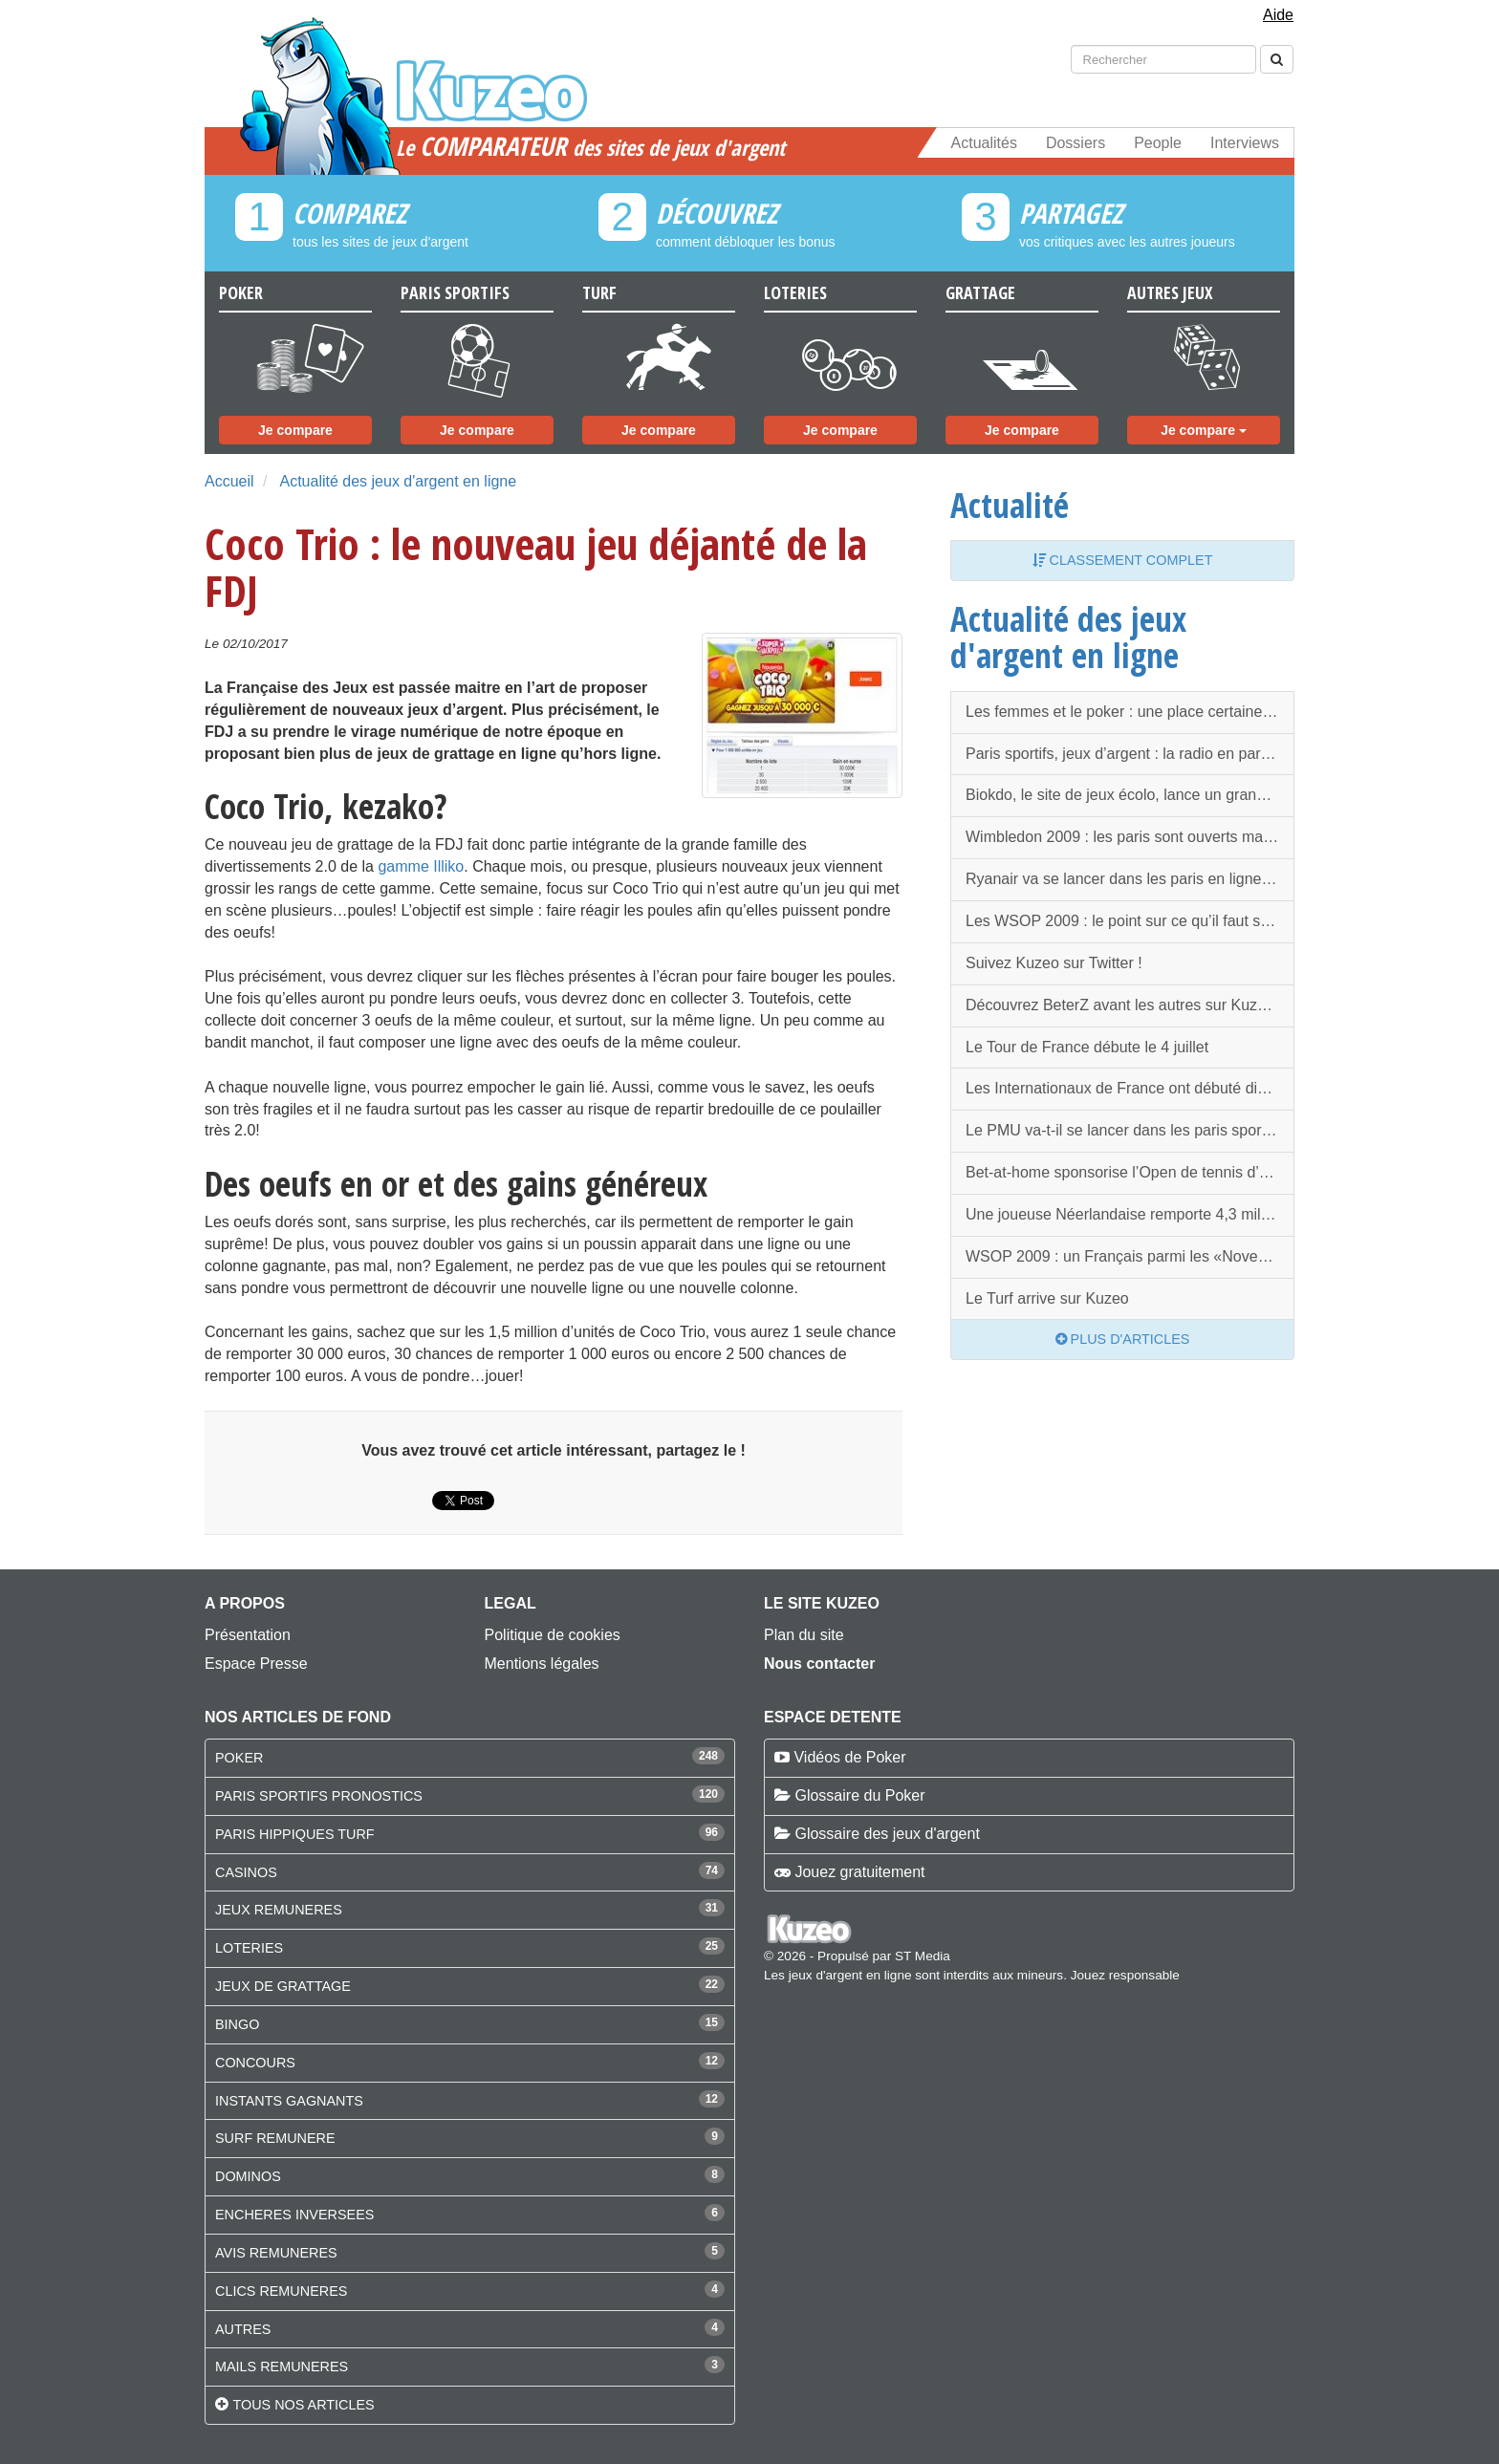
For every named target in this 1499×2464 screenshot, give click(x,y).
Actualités (984, 143)
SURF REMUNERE (275, 2138)
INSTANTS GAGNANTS (289, 2100)
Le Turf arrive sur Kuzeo (1047, 1298)
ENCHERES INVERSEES (294, 2214)
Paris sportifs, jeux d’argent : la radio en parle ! (1123, 754)
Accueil (229, 481)
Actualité (1009, 505)
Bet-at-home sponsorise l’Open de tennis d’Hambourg (1130, 1172)
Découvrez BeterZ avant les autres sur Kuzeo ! (1124, 1005)
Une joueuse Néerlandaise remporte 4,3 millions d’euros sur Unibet (1130, 1214)
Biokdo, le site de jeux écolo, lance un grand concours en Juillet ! (1130, 795)
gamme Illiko (421, 866)
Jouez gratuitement (859, 1872)
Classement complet (1122, 560)
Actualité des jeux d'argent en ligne (397, 481)
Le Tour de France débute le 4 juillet (1087, 1047)
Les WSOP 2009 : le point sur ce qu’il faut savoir (1129, 921)
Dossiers (1075, 143)
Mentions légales (542, 1663)
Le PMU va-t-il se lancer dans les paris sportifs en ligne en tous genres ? (1130, 1130)
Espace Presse (256, 1663)
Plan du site (804, 1635)
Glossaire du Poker (859, 1795)
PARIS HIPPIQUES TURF (295, 1834)
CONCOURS (255, 2062)
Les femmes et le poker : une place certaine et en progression (1130, 711)
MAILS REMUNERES (281, 2366)
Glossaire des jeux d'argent (886, 1834)
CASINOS (246, 1872)
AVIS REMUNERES (276, 2252)
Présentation (248, 1635)
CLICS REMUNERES (281, 2291)
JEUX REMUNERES (278, 1909)
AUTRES (243, 2329)
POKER (239, 1757)
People (1158, 143)
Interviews (1244, 143)
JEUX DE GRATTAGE (283, 1986)
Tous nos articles (303, 2404)
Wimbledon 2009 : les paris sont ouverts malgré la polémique (1130, 837)
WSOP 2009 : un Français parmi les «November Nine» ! (1130, 1256)
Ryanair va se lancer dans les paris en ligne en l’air (1130, 879)
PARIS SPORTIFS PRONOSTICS (319, 1796)
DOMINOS (248, 2176)
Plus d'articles (1122, 1339)
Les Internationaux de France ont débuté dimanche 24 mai (1130, 1088)
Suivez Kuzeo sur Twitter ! (1054, 963)
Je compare (295, 430)
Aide (1278, 15)
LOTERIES (249, 1948)
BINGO (237, 2024)
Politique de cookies (552, 1635)
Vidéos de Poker (849, 1757)
